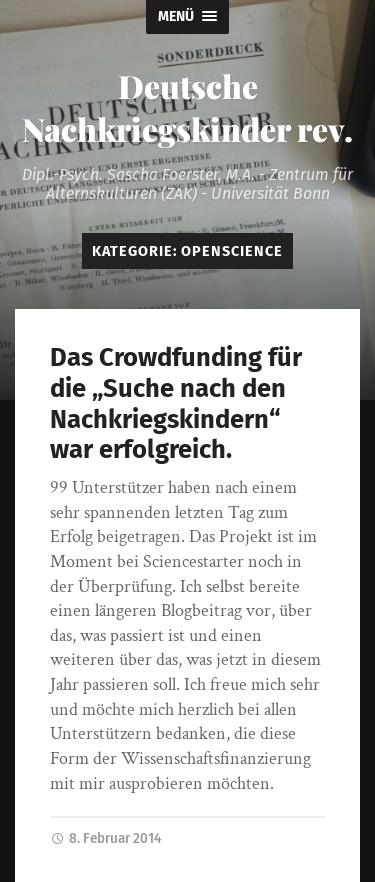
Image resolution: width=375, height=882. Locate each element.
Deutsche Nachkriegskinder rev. (187, 107)
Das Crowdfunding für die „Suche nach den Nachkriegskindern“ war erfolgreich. (176, 403)
